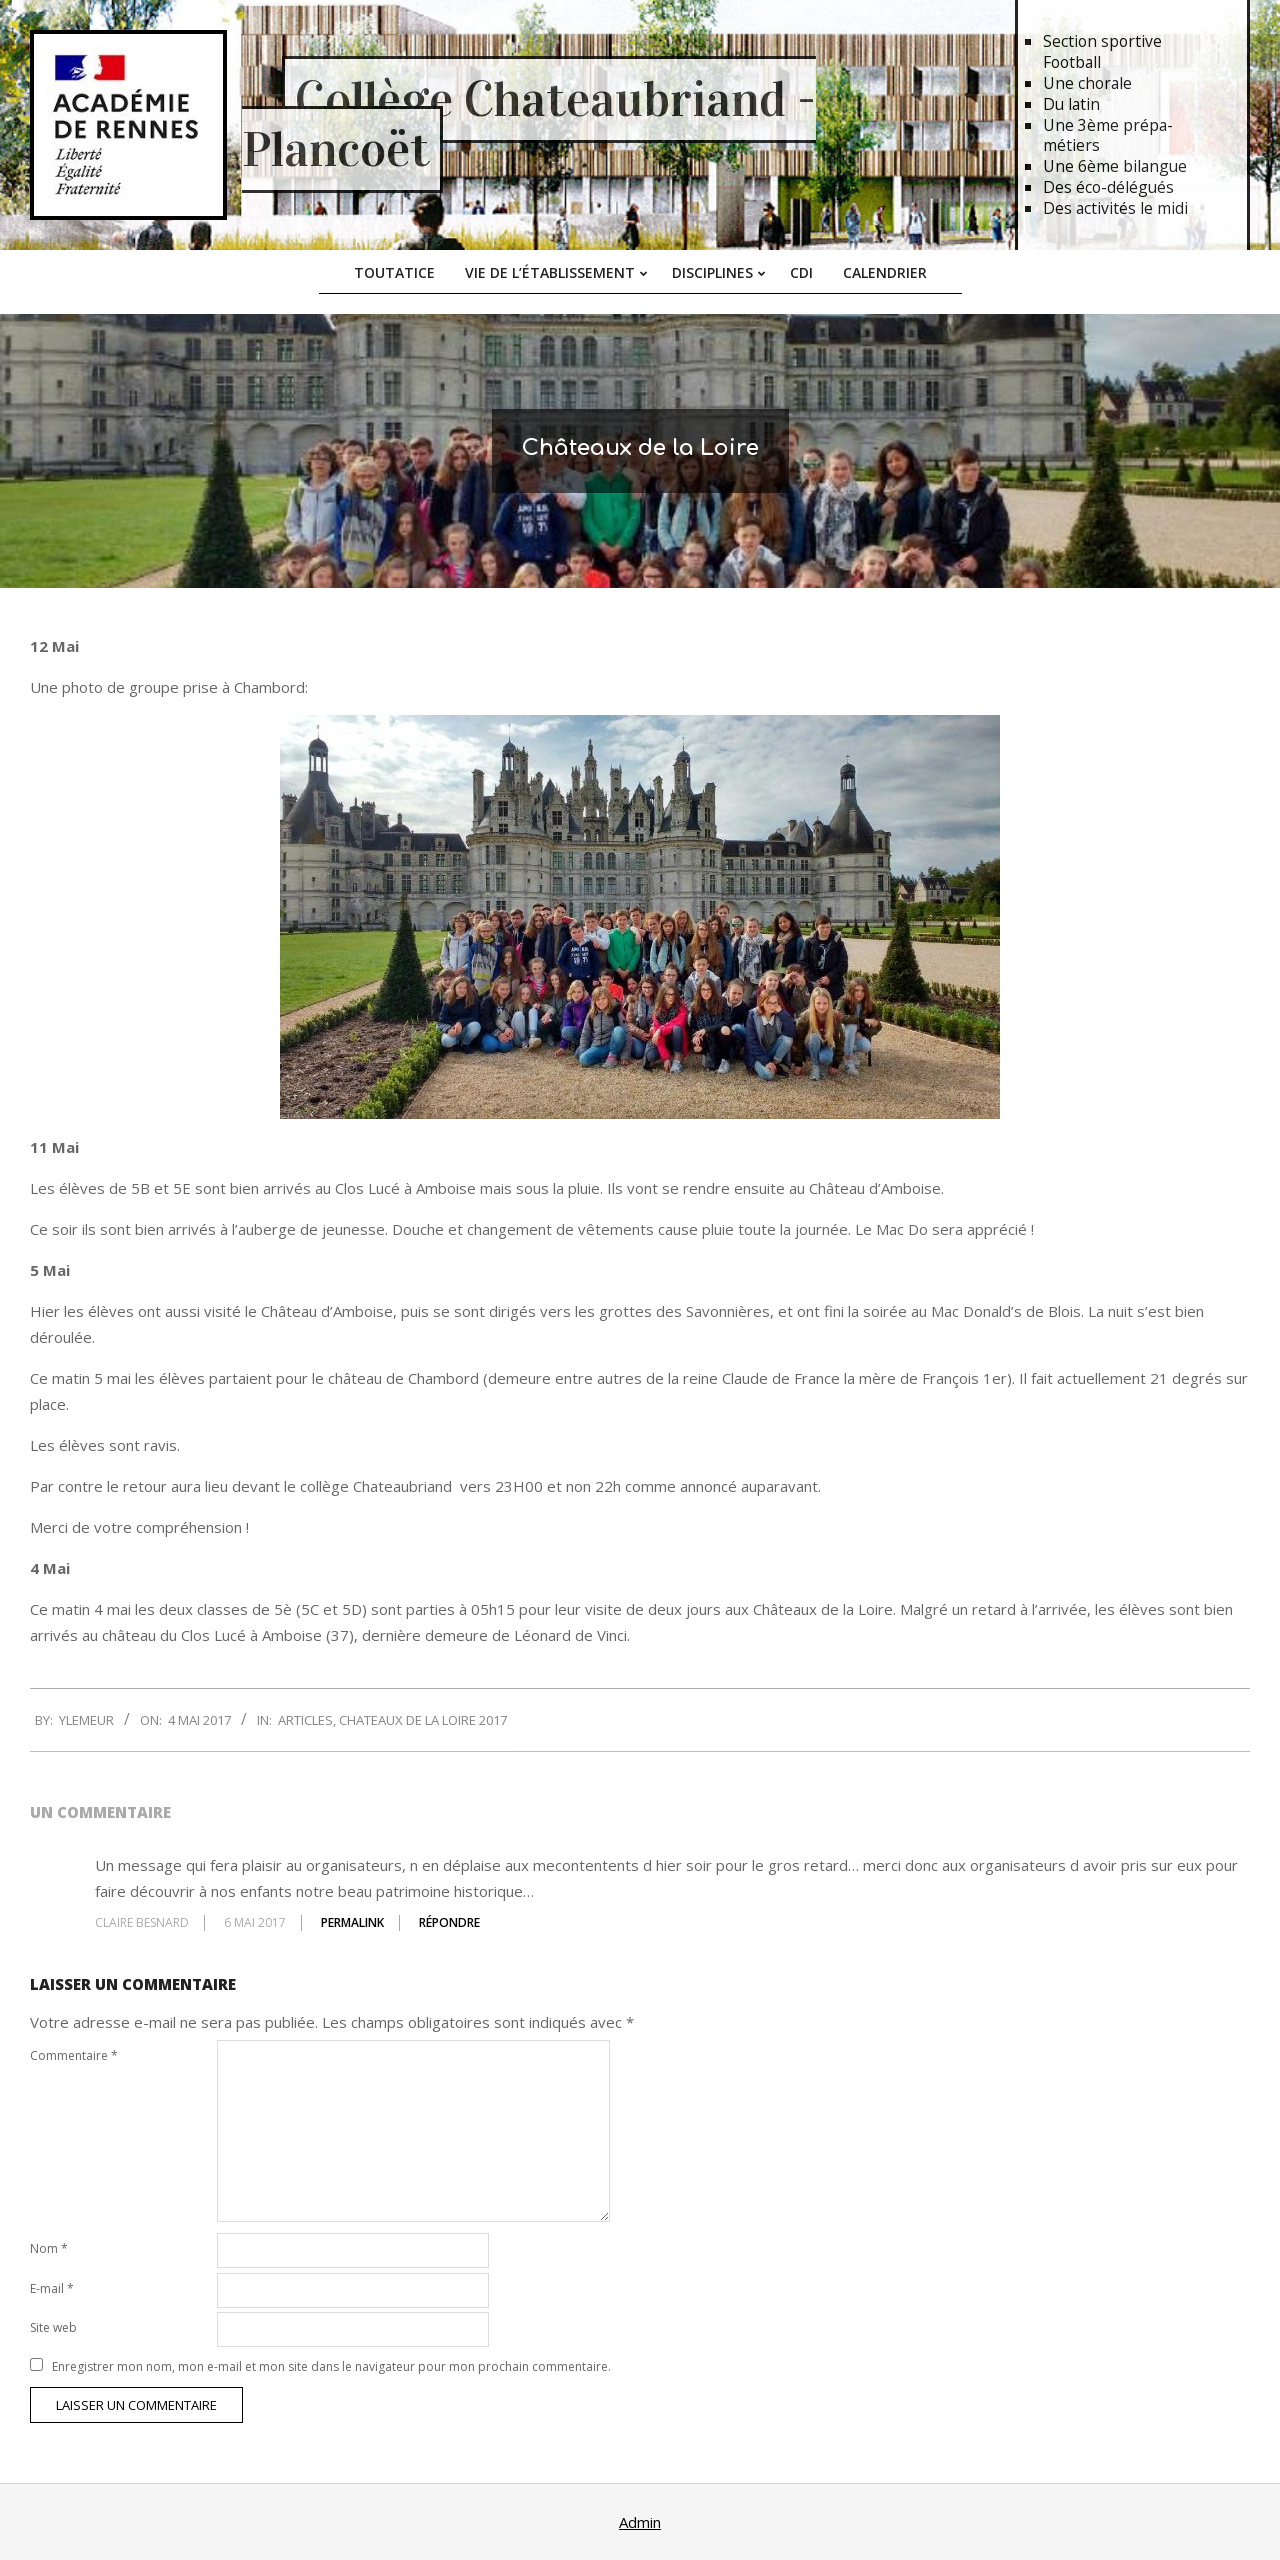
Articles (305, 1720)
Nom (49, 2248)
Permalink (352, 1922)
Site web (53, 2327)
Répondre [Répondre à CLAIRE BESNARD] (449, 1922)
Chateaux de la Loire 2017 (423, 1720)
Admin (640, 2522)
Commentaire (74, 2055)
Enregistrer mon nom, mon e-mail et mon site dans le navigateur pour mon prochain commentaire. (331, 2366)
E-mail (52, 2288)
